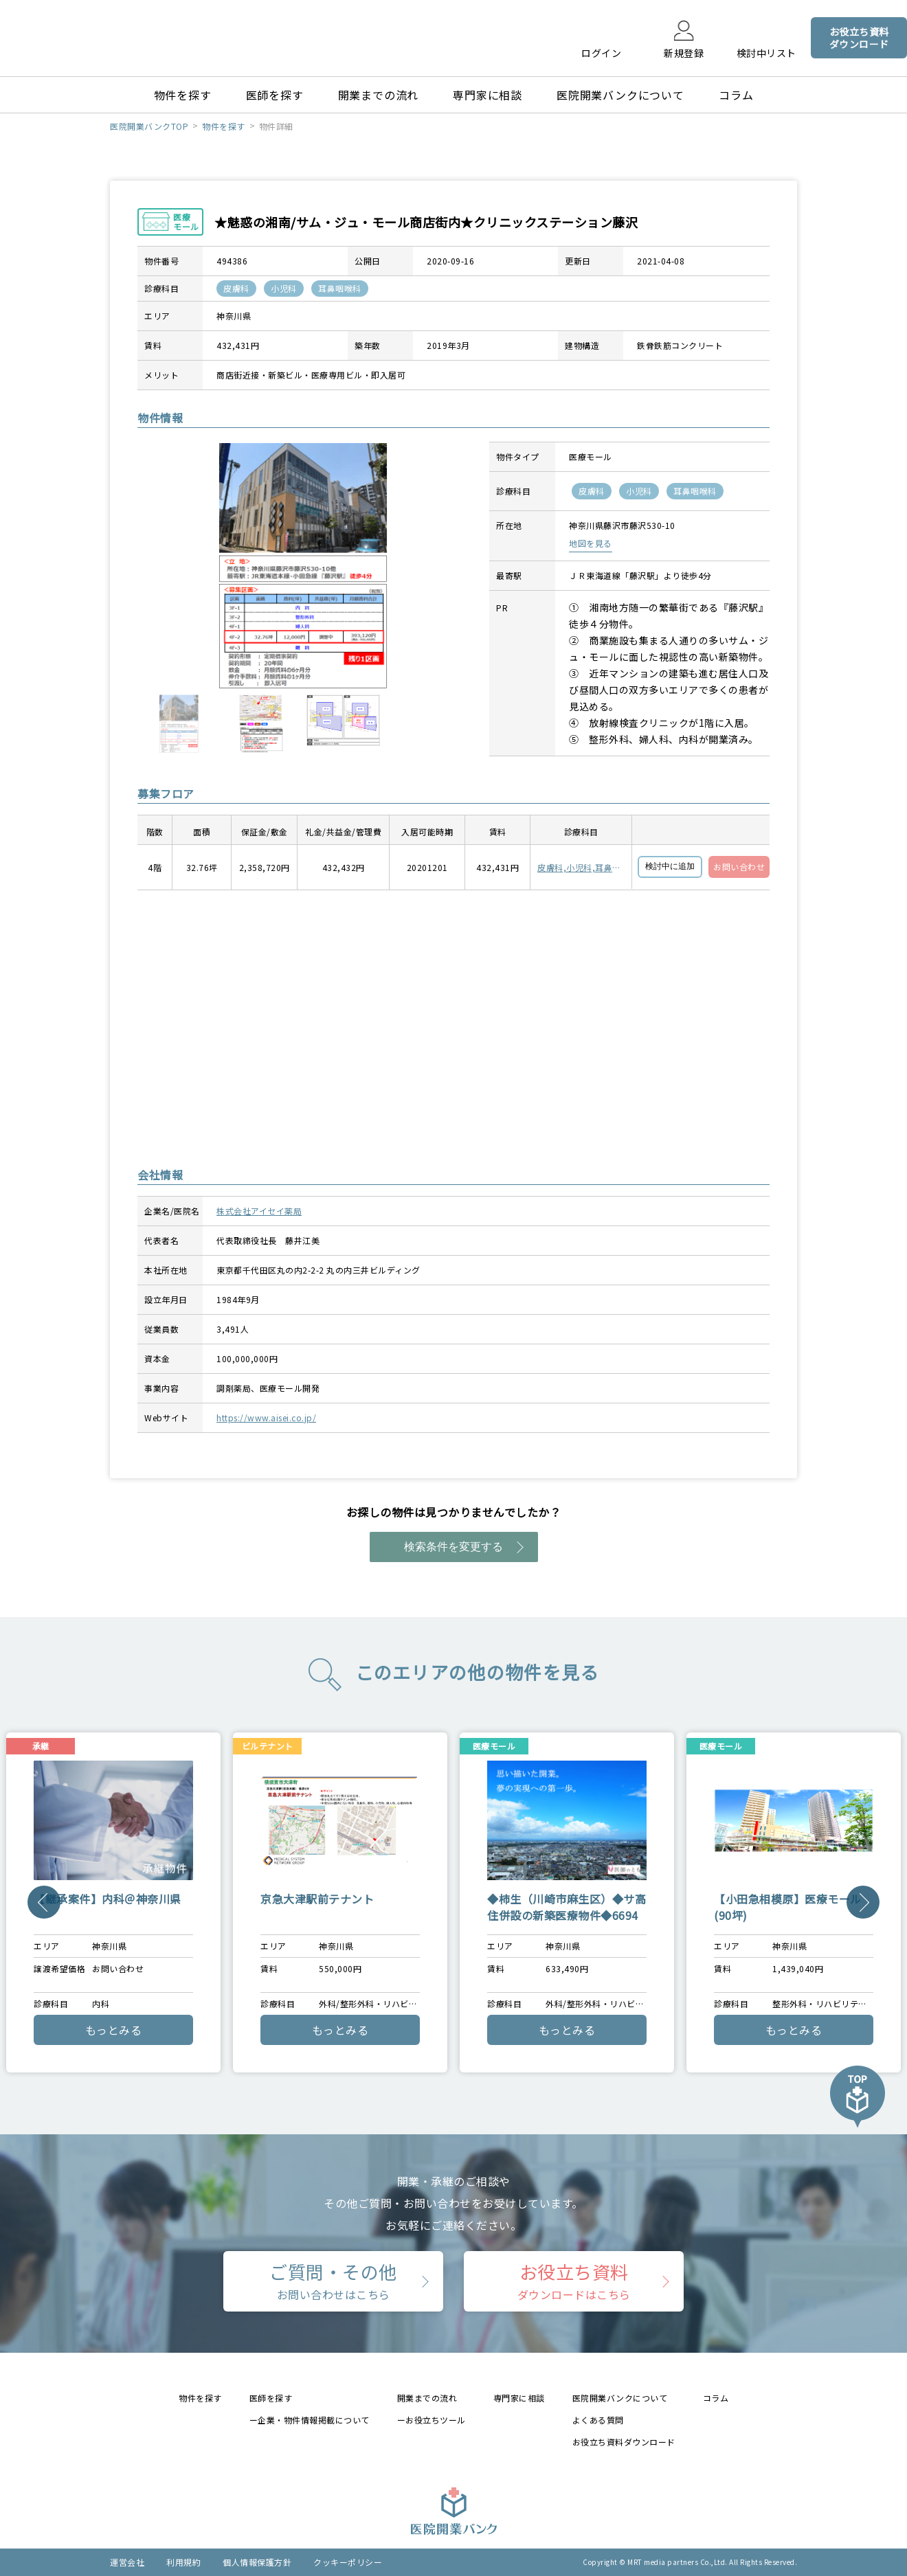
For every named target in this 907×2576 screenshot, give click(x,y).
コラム (736, 95)
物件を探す (183, 95)
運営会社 (127, 2562)
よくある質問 (598, 2420)
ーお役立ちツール (431, 2420)
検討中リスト (766, 52)
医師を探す (275, 95)
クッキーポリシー (347, 2562)
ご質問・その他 (333, 2281)
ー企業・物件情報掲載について (309, 2420)
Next (862, 1902)
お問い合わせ (739, 866)
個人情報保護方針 (257, 2562)
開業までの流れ (378, 95)
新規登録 (684, 52)
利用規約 (183, 2562)
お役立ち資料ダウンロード (623, 2442)
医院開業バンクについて (620, 95)
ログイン (601, 52)
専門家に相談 (487, 95)
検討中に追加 (670, 866)
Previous (43, 1902)
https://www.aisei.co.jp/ (266, 1417)
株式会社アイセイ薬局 (259, 1211)
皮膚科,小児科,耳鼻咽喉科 (579, 868)
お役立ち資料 (574, 2281)
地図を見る (590, 543)
